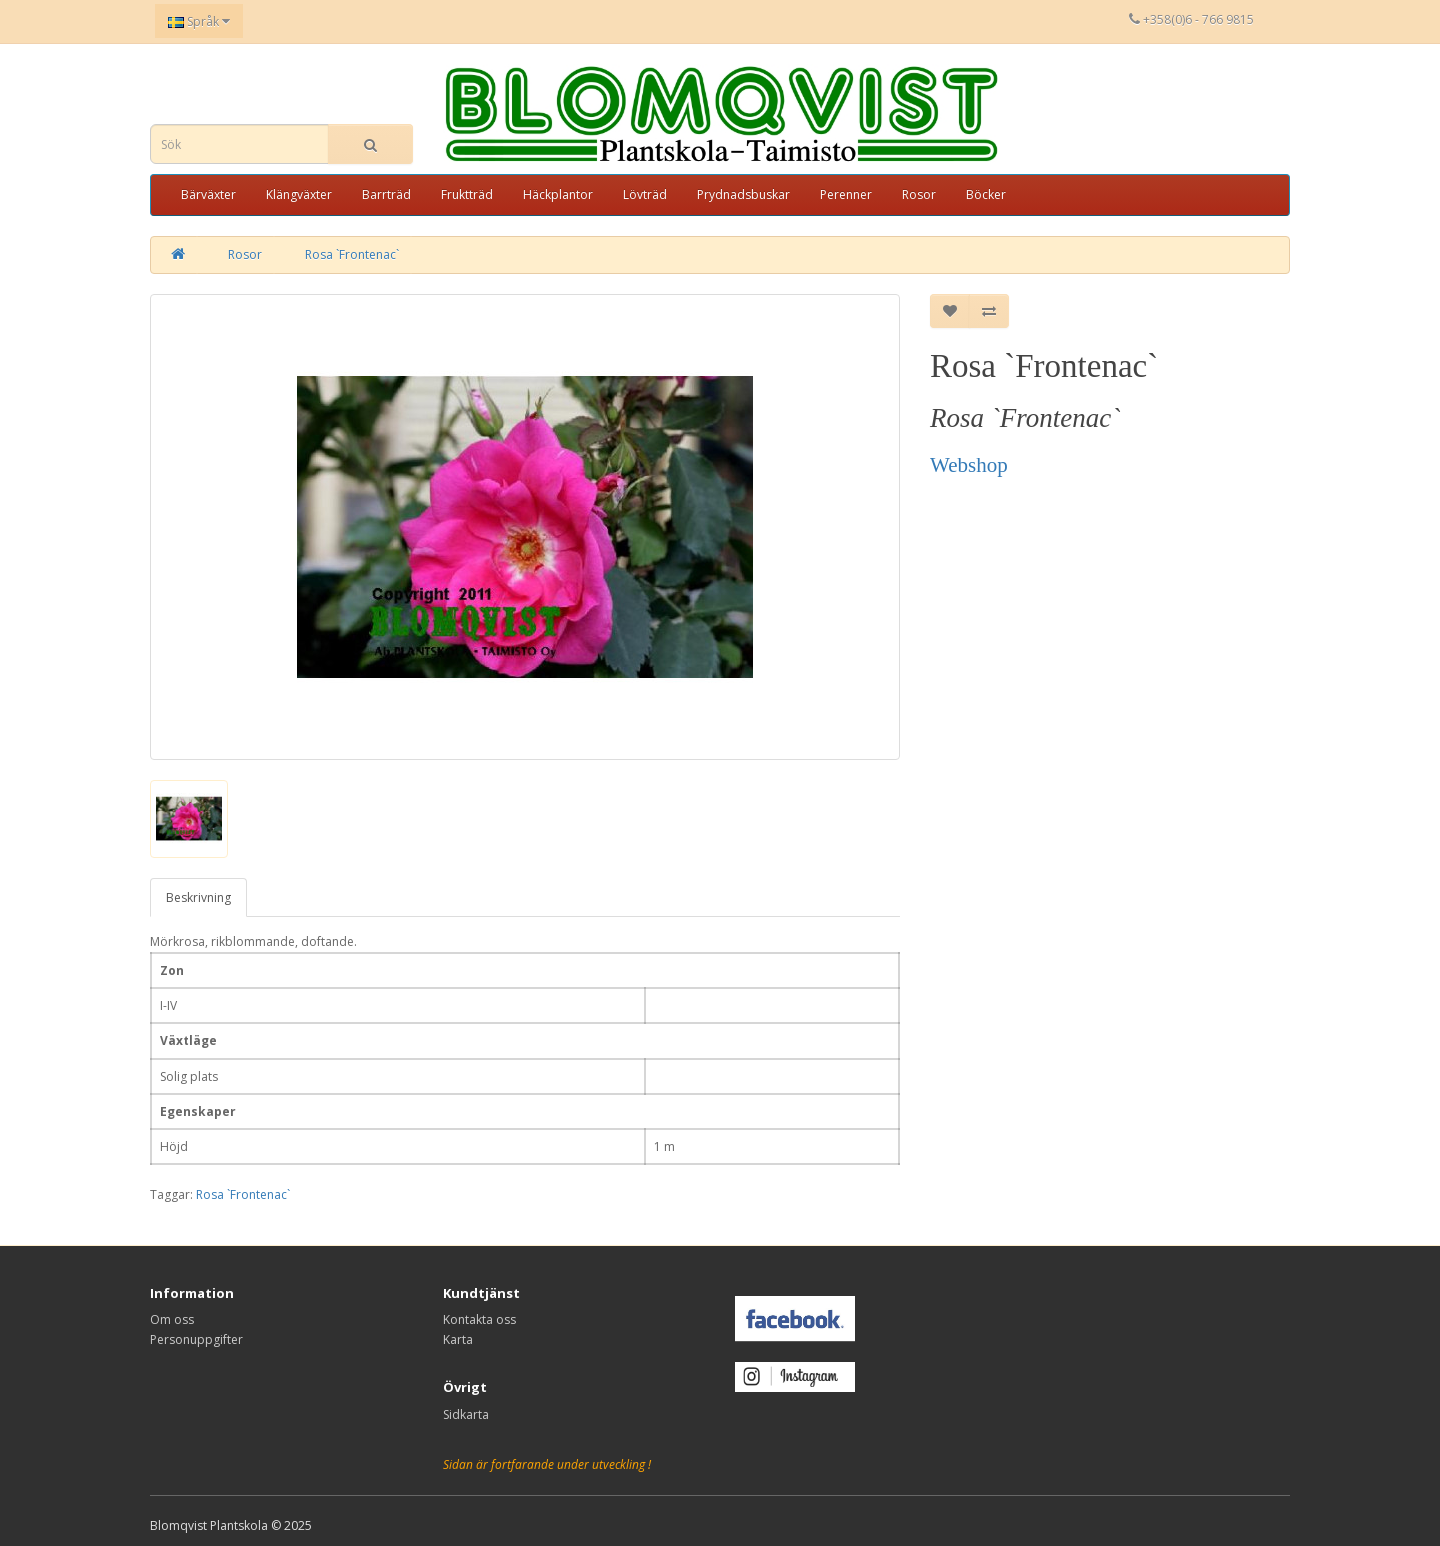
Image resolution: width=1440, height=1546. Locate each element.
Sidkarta (466, 1414)
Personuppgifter (196, 1339)
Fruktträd (467, 194)
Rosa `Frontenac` (352, 254)
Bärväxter (208, 194)
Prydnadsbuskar (743, 194)
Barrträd (386, 194)
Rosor (919, 194)
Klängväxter (299, 194)
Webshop (969, 465)
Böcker (986, 194)
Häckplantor (558, 194)
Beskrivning (198, 897)
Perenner (846, 194)
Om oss (172, 1319)
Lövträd (645, 194)
